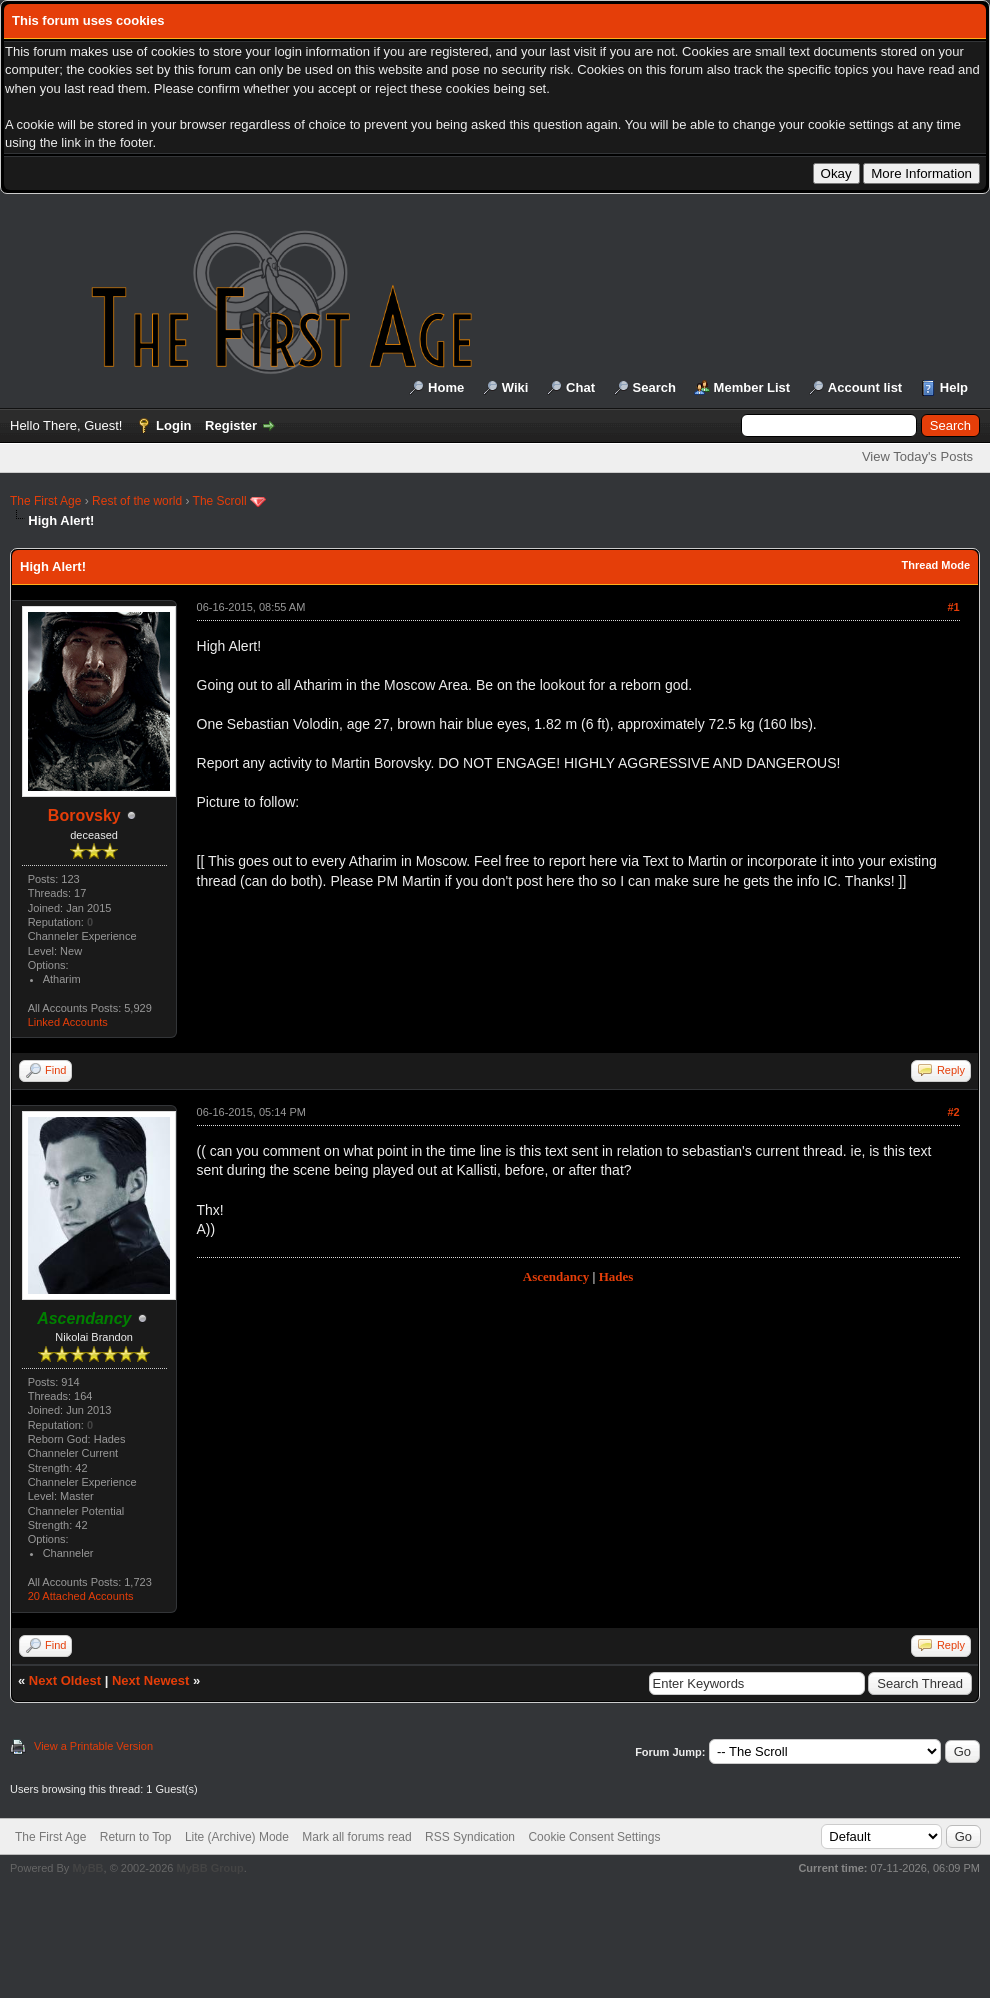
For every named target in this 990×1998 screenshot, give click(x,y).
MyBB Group (209, 1868)
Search (654, 387)
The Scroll (220, 501)
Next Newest (150, 1680)
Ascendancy (556, 1276)
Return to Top (136, 1837)
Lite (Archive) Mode (237, 1837)
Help (954, 387)
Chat (580, 387)
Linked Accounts (68, 1022)
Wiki (515, 387)
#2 (953, 1112)
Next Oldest (65, 1680)
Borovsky (84, 815)
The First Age (45, 501)
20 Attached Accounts (81, 1596)
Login (173, 425)
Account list (865, 387)
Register (231, 425)
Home (446, 387)
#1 (953, 607)
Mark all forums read (356, 1837)
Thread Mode (936, 565)
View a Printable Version (93, 1746)
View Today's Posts (917, 456)
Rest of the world (137, 501)
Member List (752, 387)
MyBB (87, 1868)
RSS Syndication (470, 1837)
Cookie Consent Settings (594, 1837)
